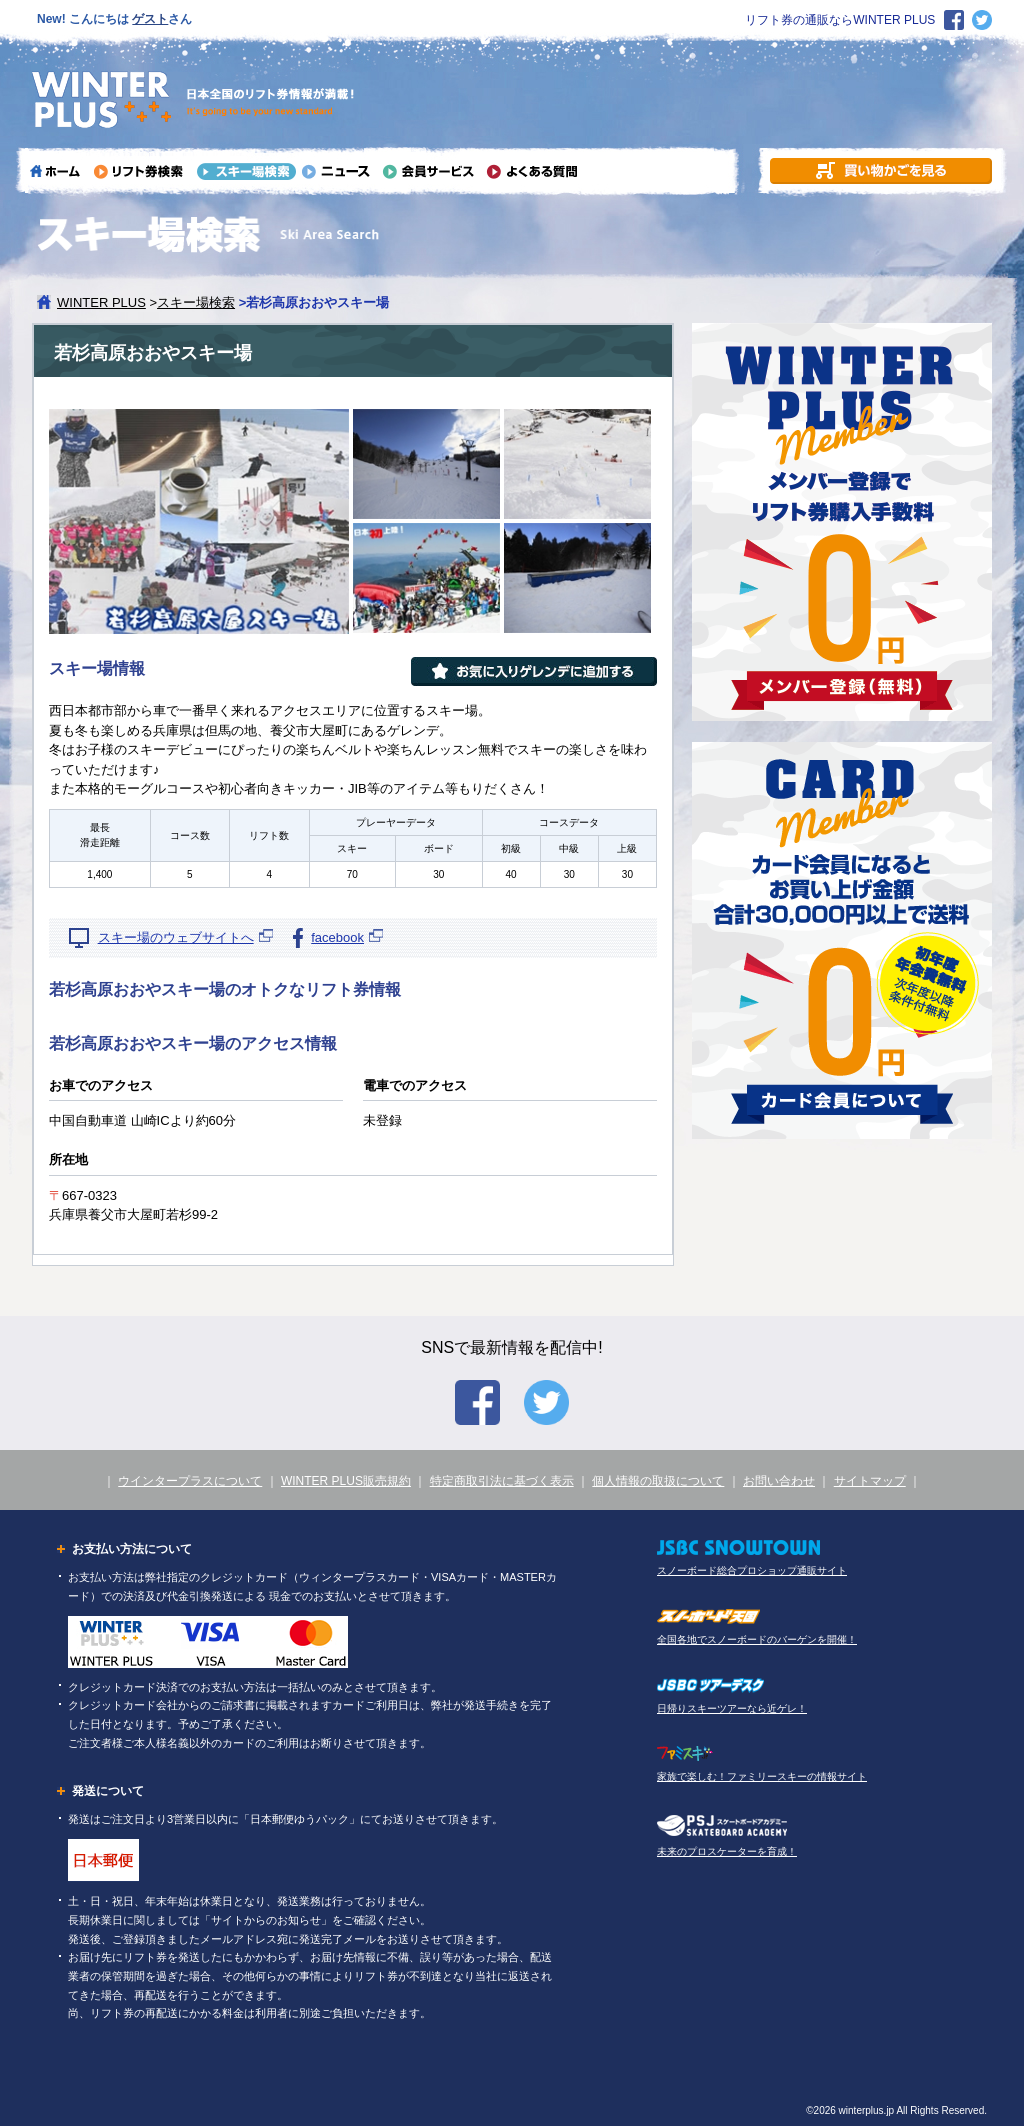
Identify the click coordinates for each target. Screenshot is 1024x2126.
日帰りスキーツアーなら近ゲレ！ (732, 1708)
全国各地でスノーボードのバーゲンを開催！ (757, 1639)
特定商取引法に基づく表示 (502, 1481)
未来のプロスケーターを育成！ (727, 1851)
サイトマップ (870, 1481)
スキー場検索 (196, 302)
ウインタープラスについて (190, 1481)
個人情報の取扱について (658, 1481)
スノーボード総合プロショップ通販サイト (752, 1570)
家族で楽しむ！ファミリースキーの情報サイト (762, 1776)
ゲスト (150, 19)
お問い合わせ (779, 1481)
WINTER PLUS (101, 302)
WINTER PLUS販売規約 (346, 1481)
